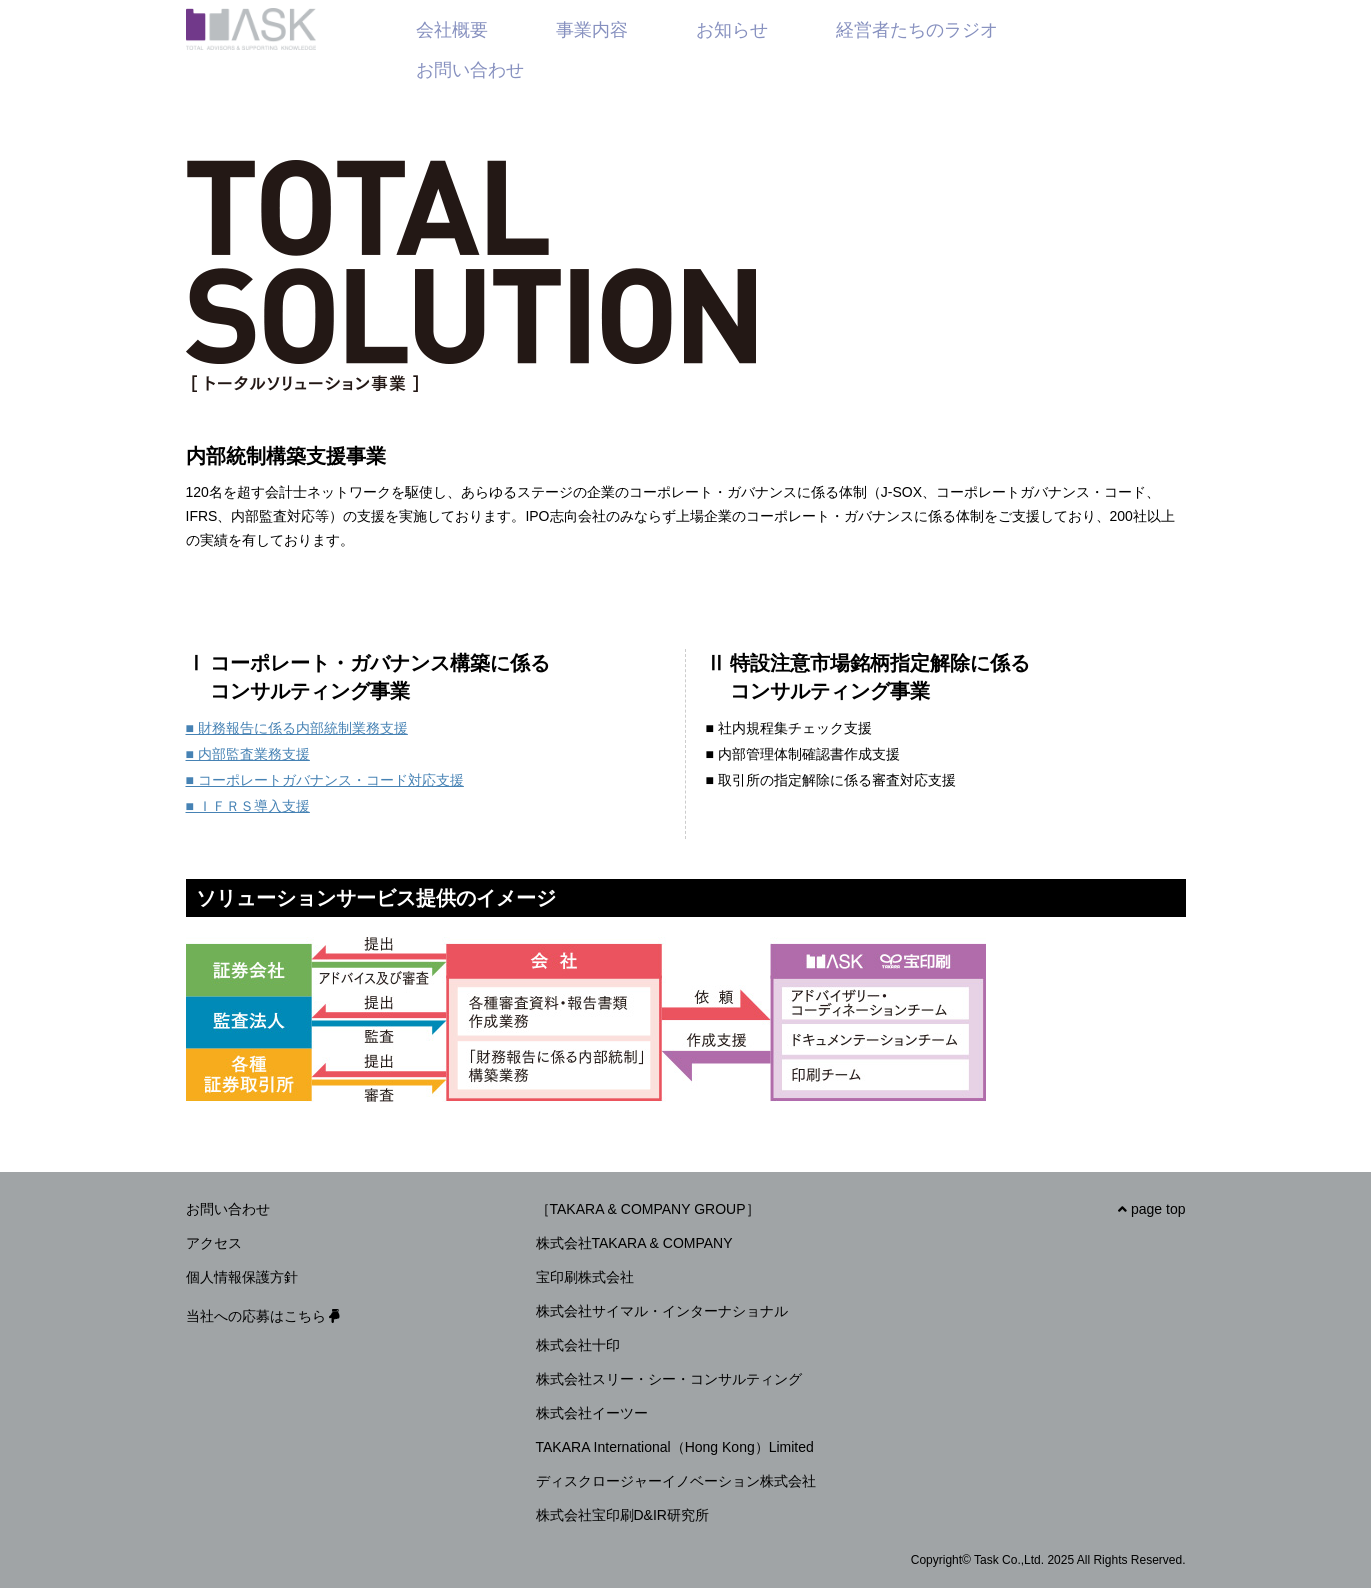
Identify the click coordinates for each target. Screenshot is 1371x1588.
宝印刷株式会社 (585, 1277)
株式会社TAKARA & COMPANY (634, 1243)
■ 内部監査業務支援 (248, 754)
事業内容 (592, 30)
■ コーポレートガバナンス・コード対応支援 (325, 780)
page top (1151, 1209)
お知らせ (732, 30)
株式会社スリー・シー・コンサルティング (669, 1379)
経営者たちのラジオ (917, 30)
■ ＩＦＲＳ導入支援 (248, 806)
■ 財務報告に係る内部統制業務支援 (297, 728)
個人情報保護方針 (242, 1277)
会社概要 (452, 30)
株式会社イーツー (592, 1413)
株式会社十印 (578, 1345)
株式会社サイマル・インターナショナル (662, 1311)
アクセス (214, 1243)
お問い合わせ (470, 70)
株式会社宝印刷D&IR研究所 (622, 1515)
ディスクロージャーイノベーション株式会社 (676, 1481)
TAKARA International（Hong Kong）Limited (675, 1447)
